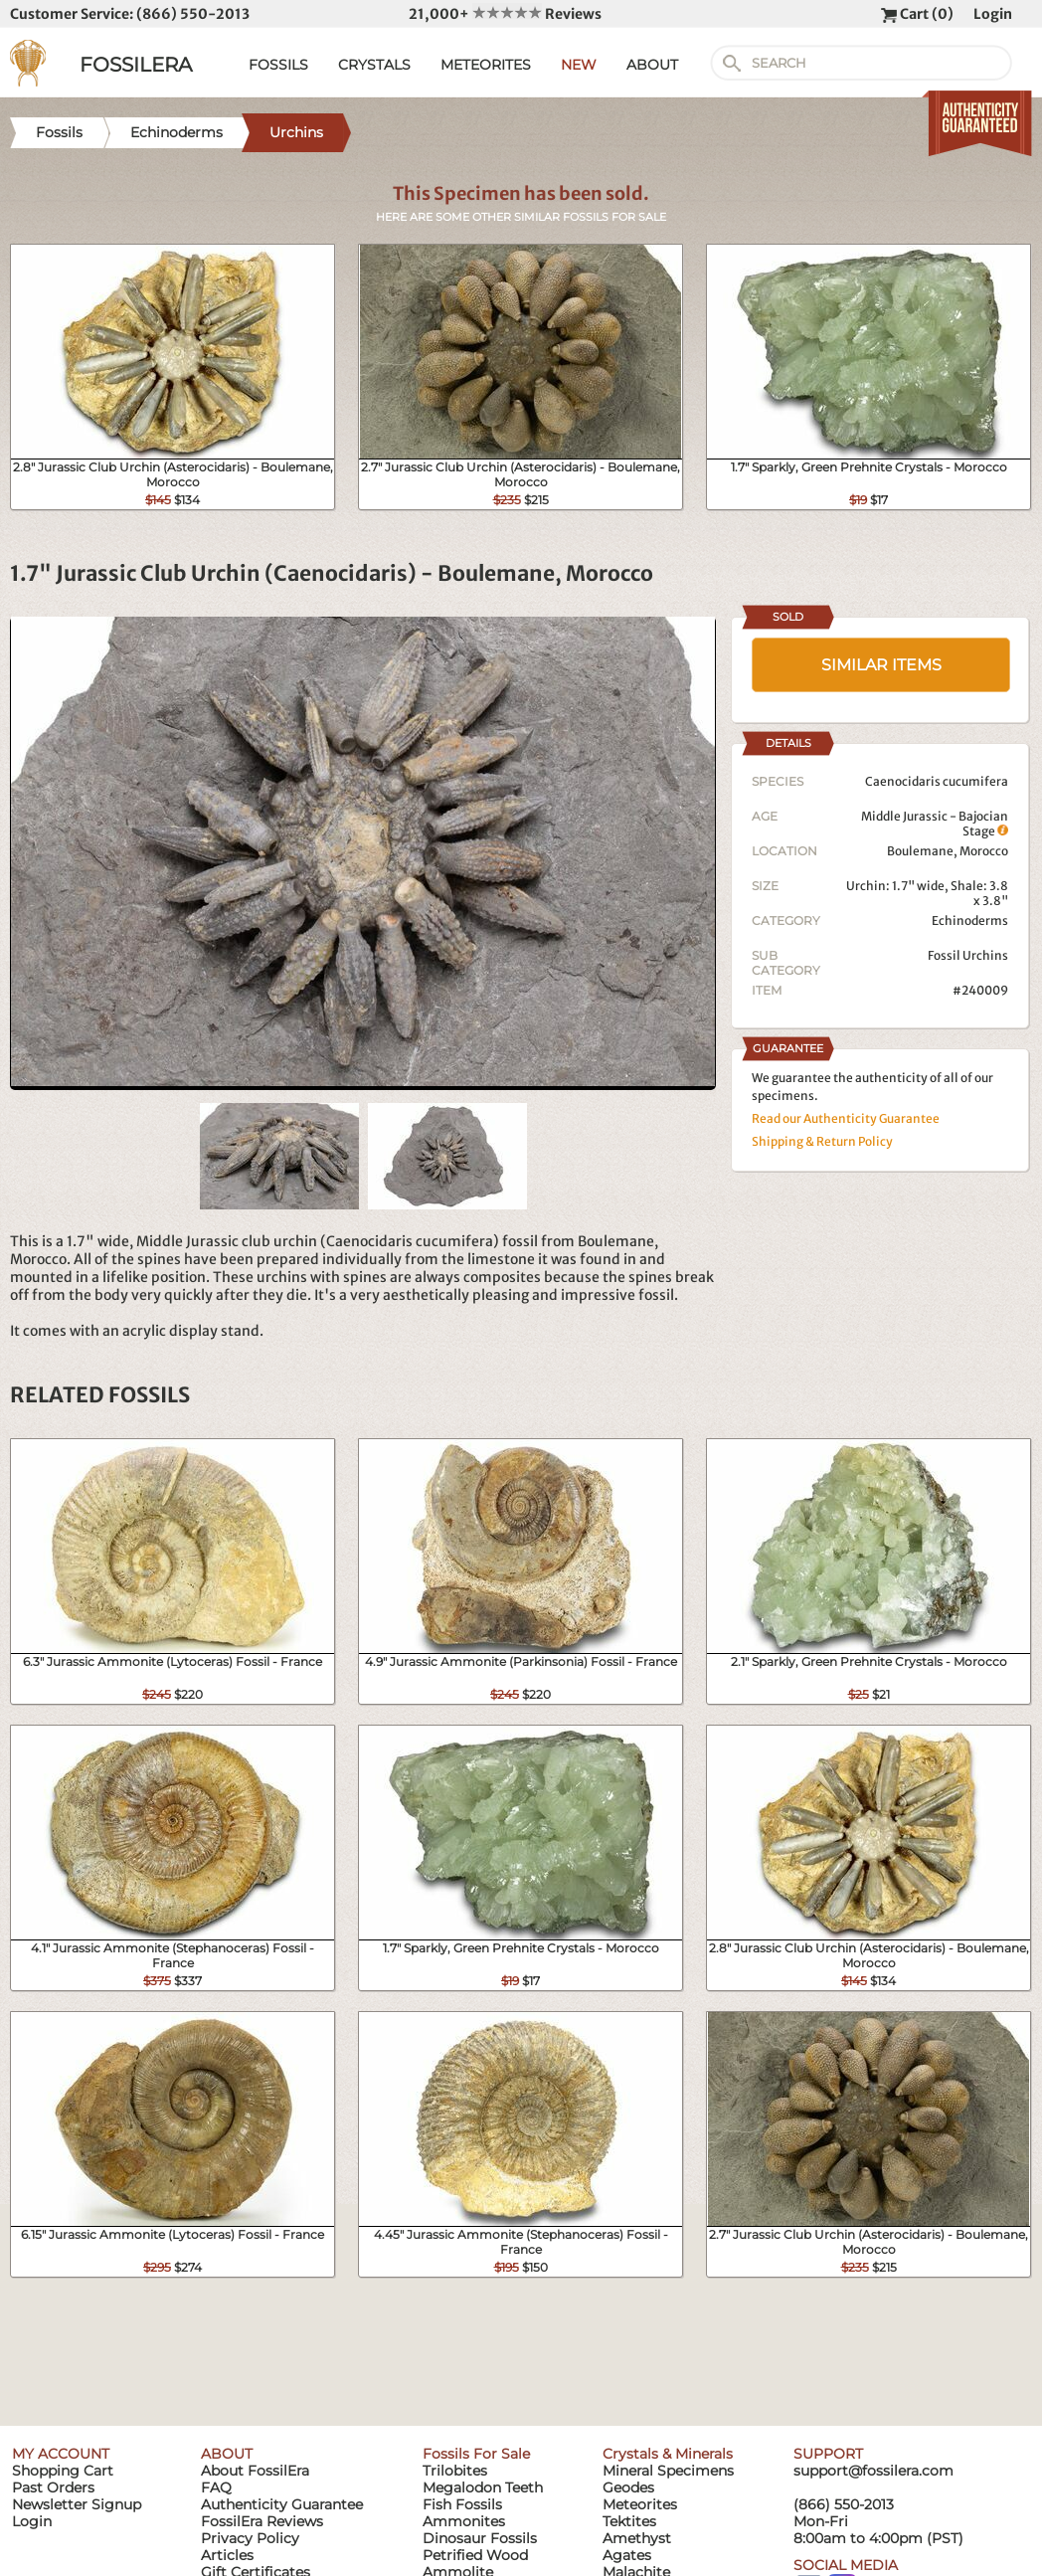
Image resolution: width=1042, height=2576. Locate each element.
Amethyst (637, 2538)
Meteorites (640, 2504)
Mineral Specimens (668, 2471)
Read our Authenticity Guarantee (846, 1118)
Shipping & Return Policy (822, 1141)
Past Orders (53, 2487)
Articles (227, 2555)
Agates (627, 2555)
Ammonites (464, 2521)
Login (992, 14)
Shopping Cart (62, 2471)
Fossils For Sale (476, 2454)
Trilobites (455, 2471)
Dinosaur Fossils (480, 2538)
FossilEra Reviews (262, 2521)
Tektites (629, 2521)
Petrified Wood (475, 2555)
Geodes (628, 2487)
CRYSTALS (374, 65)
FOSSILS (278, 65)
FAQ (216, 2487)
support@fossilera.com (873, 2471)
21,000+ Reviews (505, 14)
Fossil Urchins (968, 955)
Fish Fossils (462, 2504)
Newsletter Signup (76, 2504)
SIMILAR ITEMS (881, 664)
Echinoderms (970, 920)
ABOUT (652, 65)
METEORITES (485, 65)
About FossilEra (255, 2471)
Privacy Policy (250, 2538)
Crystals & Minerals (668, 2454)
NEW (579, 65)
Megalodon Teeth (483, 2487)
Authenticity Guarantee (282, 2504)
